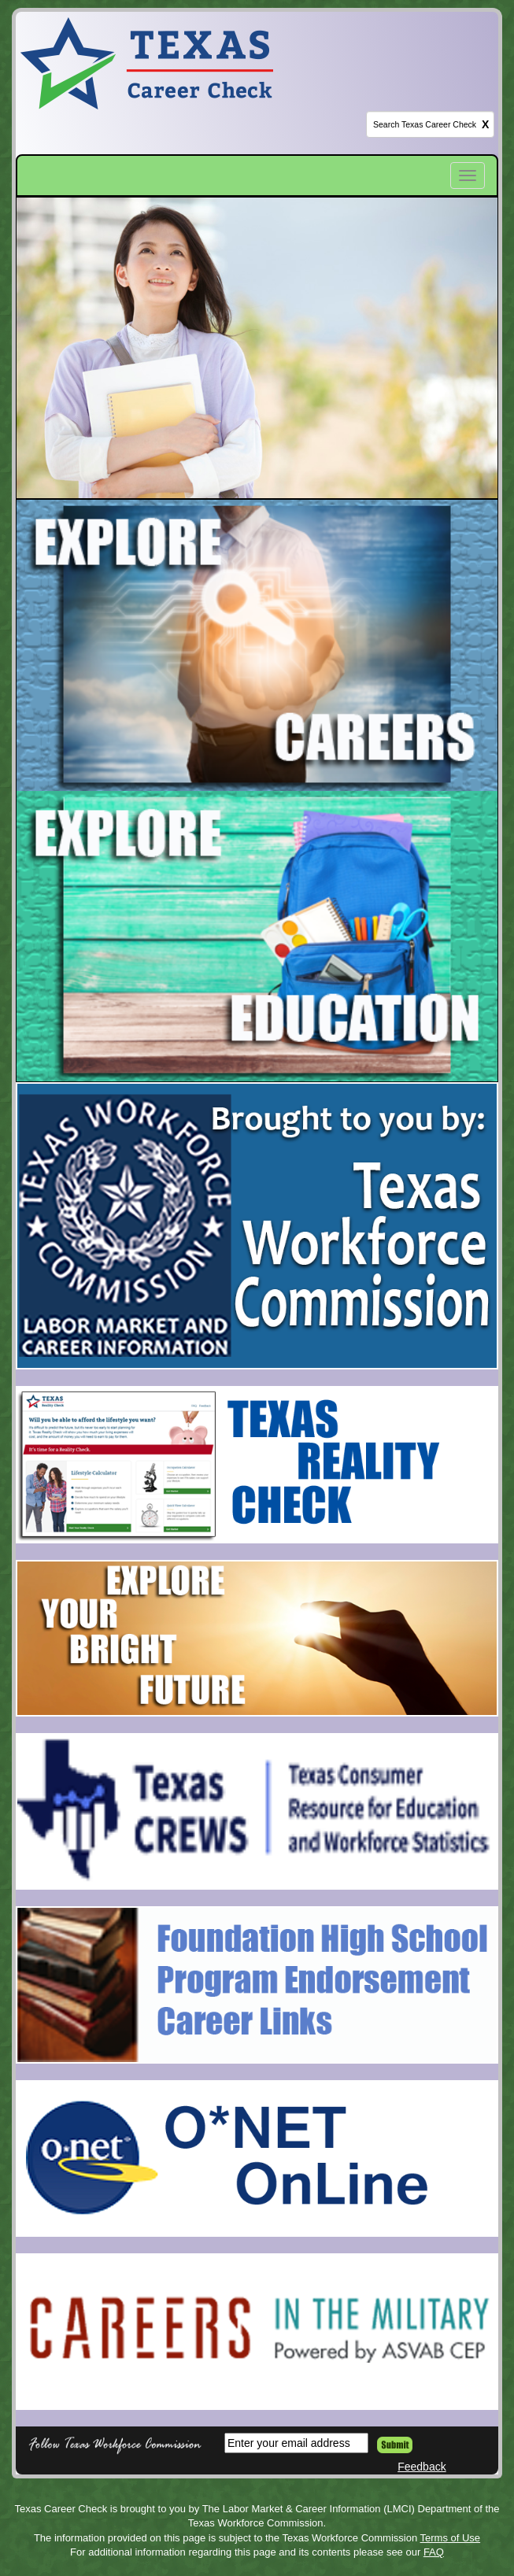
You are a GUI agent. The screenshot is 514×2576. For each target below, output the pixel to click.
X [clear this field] (485, 124)
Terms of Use (450, 2538)
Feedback (422, 2466)
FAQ (433, 2552)
